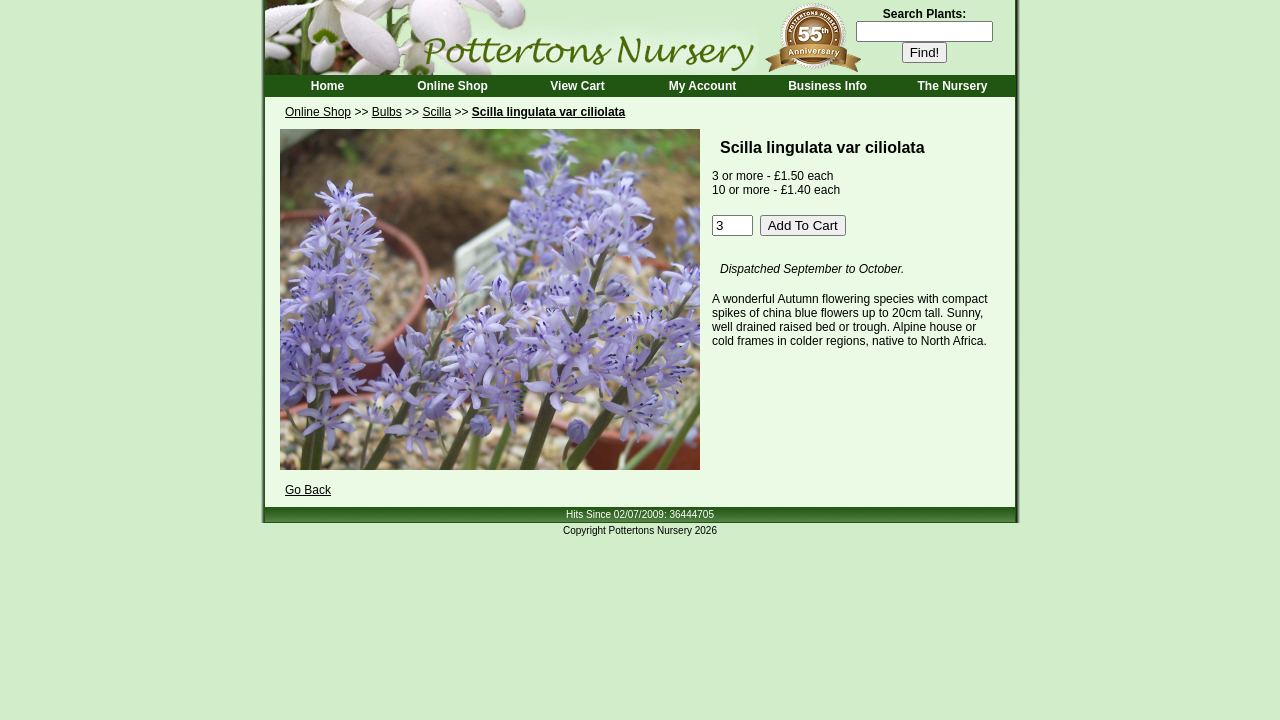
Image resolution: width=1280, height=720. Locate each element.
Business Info (827, 86)
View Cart (577, 86)
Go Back (308, 490)
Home (327, 86)
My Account (703, 86)
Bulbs (387, 112)
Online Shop (452, 86)
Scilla (436, 112)
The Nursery (952, 86)
